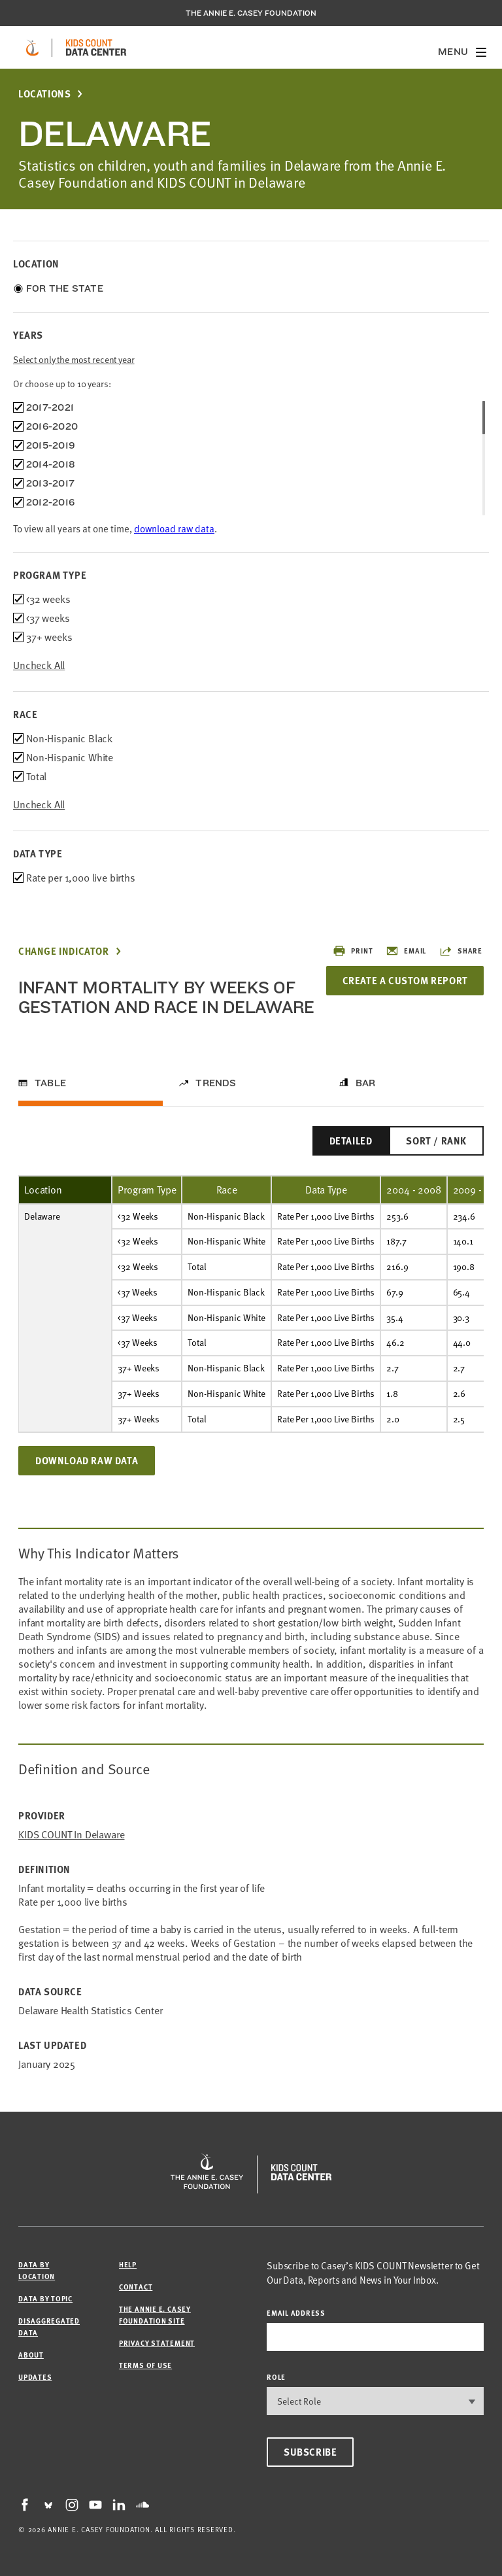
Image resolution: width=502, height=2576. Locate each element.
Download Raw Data (86, 1460)
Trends (215, 1083)
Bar (366, 1083)
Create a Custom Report (404, 980)
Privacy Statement (157, 2343)
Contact (135, 2287)
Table (50, 1083)
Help (128, 2264)
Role (276, 2377)
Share (460, 950)
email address (296, 2313)
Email (406, 950)
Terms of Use (145, 2365)
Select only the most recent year (74, 359)
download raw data (174, 528)
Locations (44, 94)
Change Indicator (63, 951)
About (31, 2355)
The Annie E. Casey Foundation (251, 13)
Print (353, 950)
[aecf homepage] (32, 48)
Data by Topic (45, 2298)
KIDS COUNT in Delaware (71, 1835)
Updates (35, 2377)
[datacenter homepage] (96, 48)
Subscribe (310, 2452)
